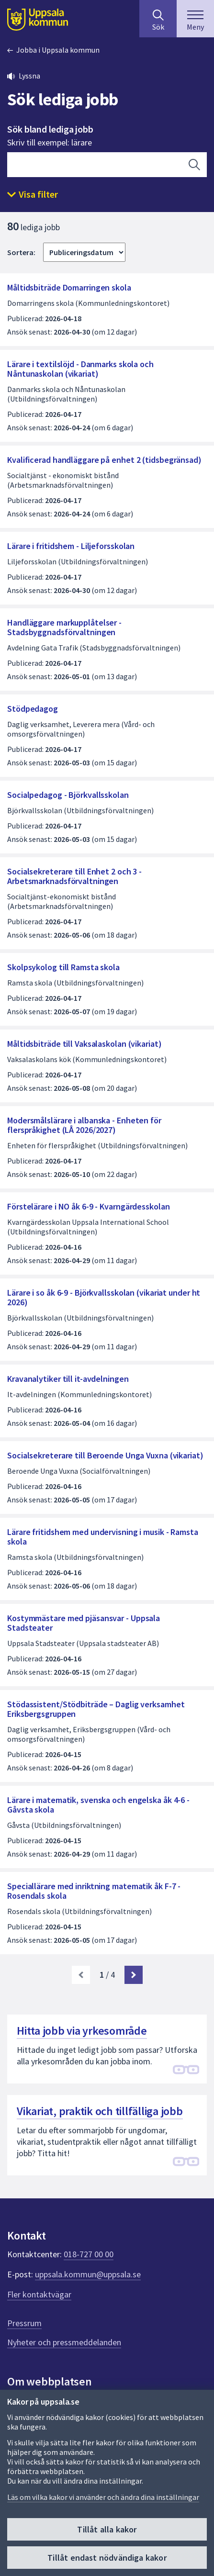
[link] (81, 1975)
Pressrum (24, 2323)
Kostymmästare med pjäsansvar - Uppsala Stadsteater (83, 1623)
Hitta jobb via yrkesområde (82, 2030)
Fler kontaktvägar (39, 2294)
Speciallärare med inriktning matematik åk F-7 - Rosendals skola (93, 1891)
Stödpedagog (32, 708)
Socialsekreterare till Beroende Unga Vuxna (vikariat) (105, 1455)
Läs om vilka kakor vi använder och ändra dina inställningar (103, 2497)
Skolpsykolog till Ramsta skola (63, 967)
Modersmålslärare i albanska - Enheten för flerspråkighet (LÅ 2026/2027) (84, 1125)
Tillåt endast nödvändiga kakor (106, 2557)
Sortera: (21, 252)
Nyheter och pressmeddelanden (64, 2342)
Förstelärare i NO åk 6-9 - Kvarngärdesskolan (88, 1206)
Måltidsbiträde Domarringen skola (69, 287)
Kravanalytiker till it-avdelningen (68, 1378)
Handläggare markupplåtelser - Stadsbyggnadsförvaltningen (64, 627)
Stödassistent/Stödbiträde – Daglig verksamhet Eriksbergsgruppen (96, 1709)
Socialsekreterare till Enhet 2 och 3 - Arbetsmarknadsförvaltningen (74, 876)
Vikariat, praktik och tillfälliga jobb (100, 2111)
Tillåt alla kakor (106, 2529)
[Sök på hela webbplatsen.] (158, 18)
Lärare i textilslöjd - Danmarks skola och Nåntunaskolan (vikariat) (80, 368)
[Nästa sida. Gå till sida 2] (133, 1975)
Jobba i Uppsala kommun (58, 50)
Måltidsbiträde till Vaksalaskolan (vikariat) (84, 1043)
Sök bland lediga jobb (50, 129)
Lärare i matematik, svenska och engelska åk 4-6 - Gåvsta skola (98, 1804)
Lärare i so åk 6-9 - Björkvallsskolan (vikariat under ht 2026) (103, 1297)
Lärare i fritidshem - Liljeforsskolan (71, 545)
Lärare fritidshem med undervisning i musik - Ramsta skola (102, 1536)
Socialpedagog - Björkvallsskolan (68, 794)
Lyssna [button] (29, 75)
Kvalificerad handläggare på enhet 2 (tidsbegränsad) (104, 459)
